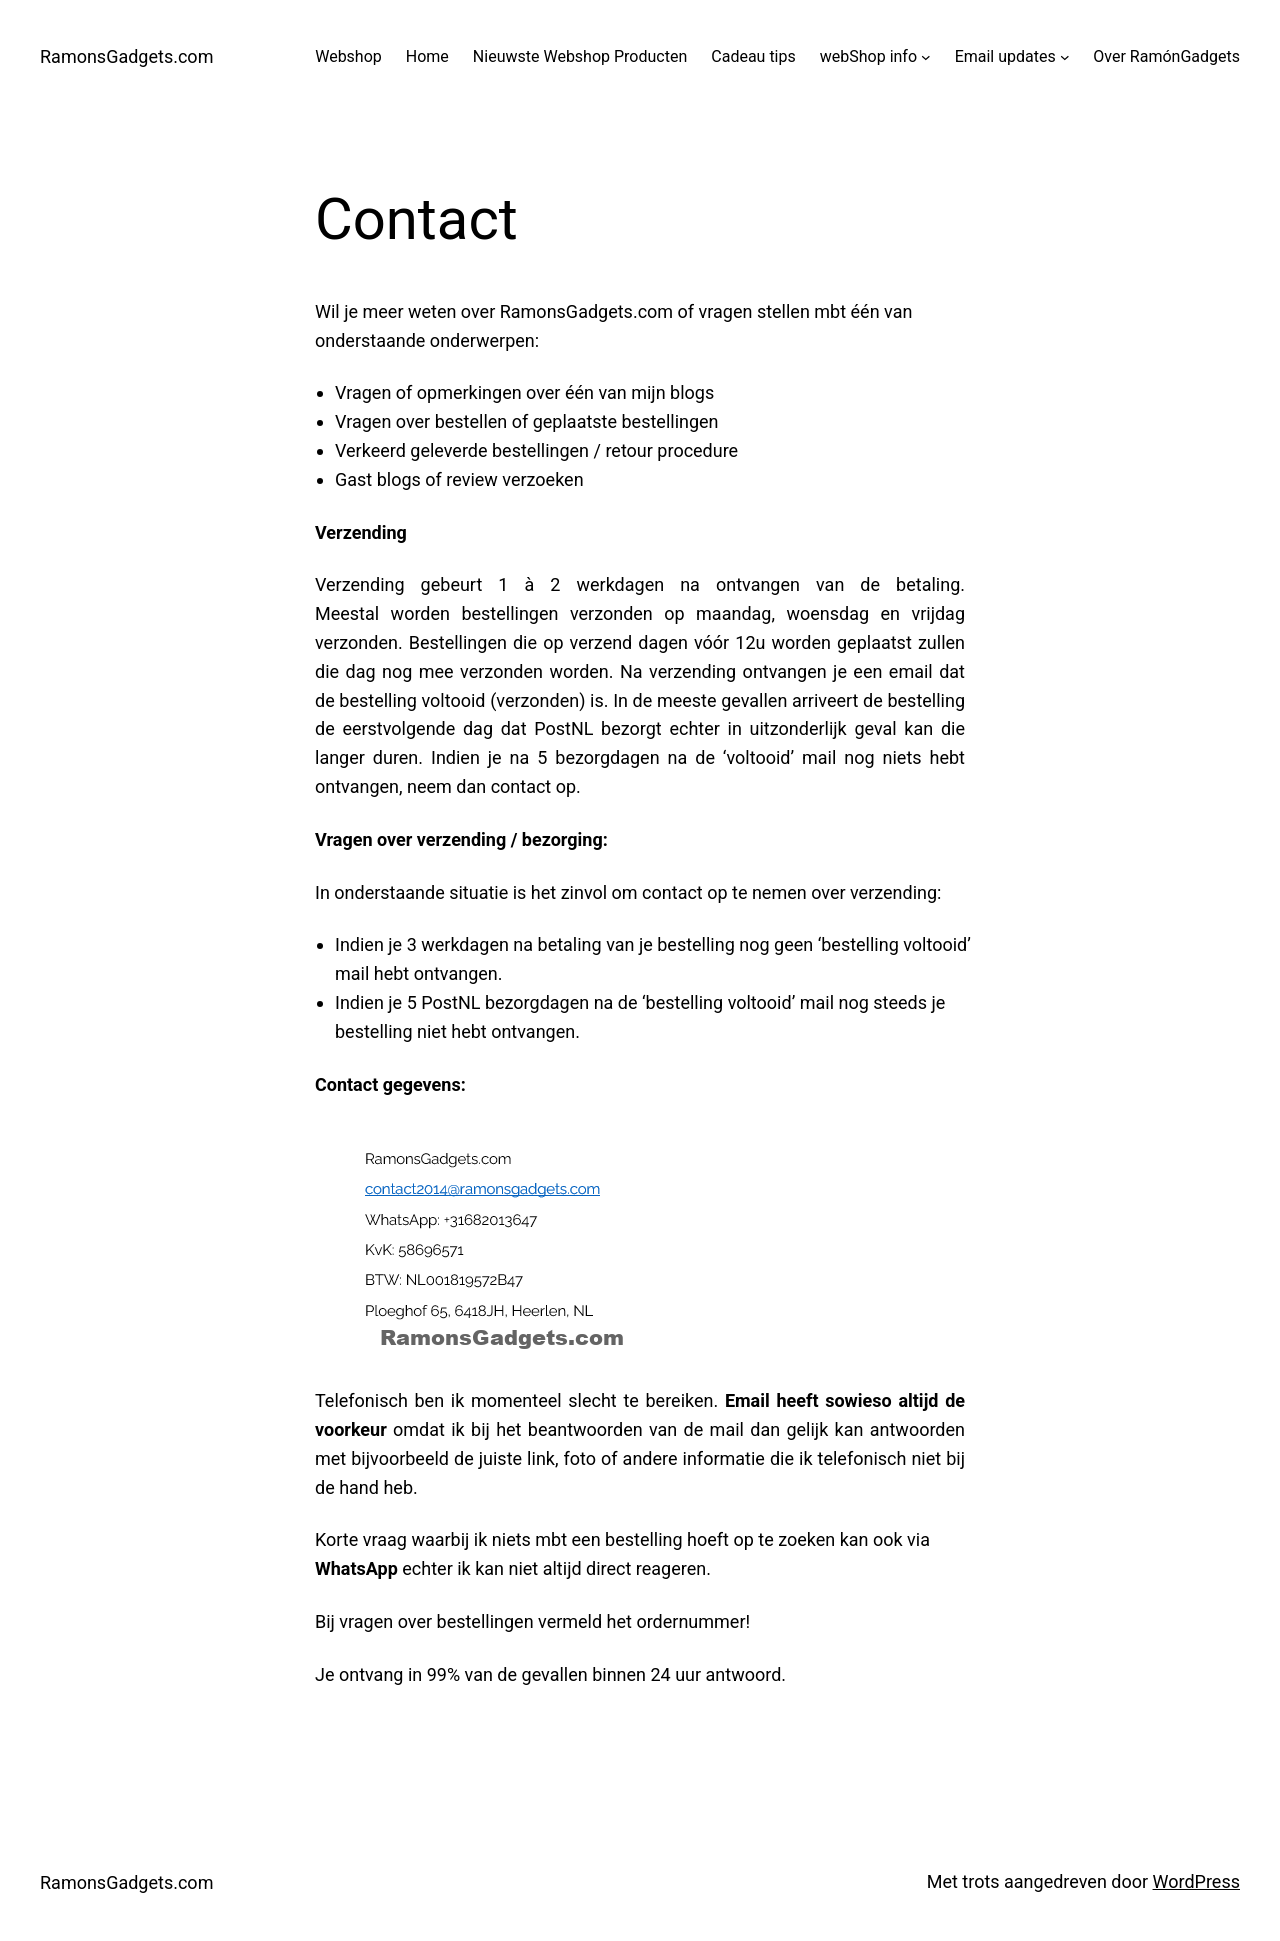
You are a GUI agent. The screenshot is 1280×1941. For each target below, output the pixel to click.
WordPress (1196, 1881)
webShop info (868, 56)
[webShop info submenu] (926, 57)
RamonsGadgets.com (126, 56)
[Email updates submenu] (1065, 57)
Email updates (1005, 56)
